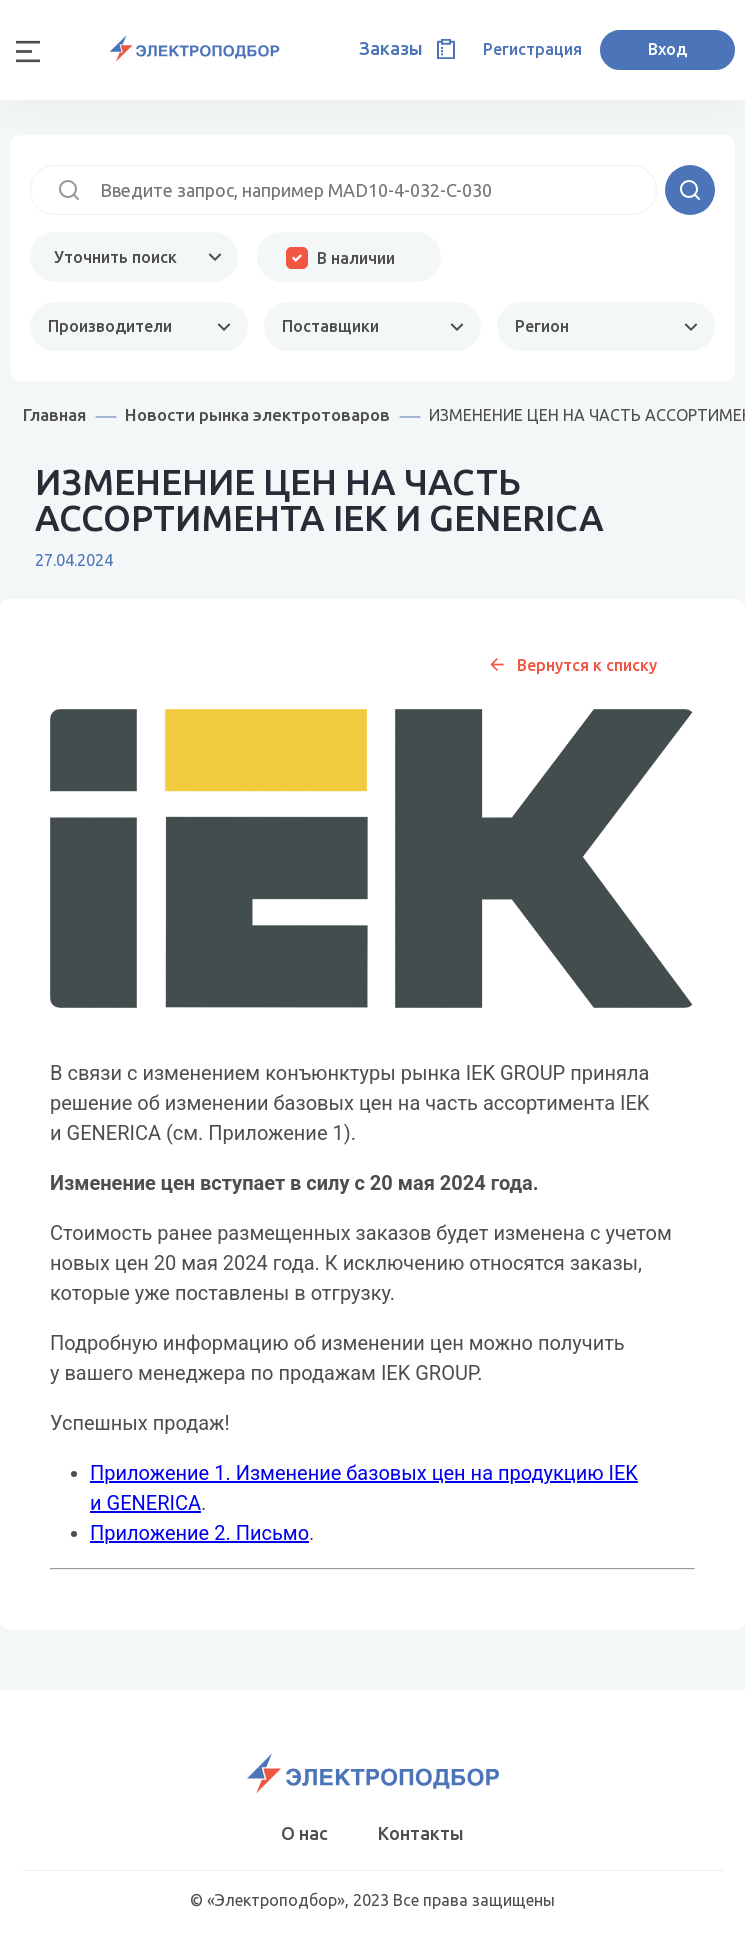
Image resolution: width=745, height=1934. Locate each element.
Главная (54, 414)
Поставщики (330, 326)
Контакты (421, 1833)
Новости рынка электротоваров (257, 414)
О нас (304, 1833)
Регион (542, 326)
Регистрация (532, 49)
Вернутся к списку (587, 665)
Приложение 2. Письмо (199, 1533)
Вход (667, 49)
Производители (110, 326)
